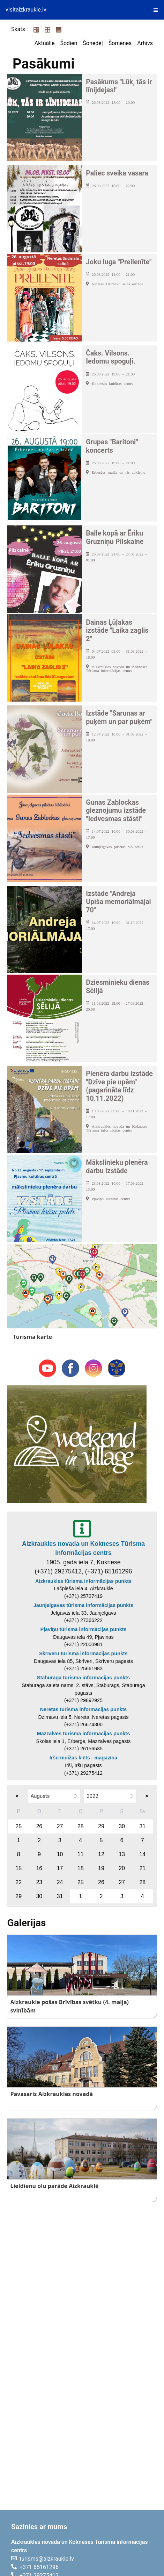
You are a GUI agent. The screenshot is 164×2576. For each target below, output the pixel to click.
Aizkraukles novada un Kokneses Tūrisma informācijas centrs (83, 1548)
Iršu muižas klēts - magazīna (83, 1757)
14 (142, 1854)
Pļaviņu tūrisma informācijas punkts (83, 1629)
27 (60, 1826)
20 (122, 1868)
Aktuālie (45, 43)
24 (60, 1882)
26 (39, 1826)
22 (18, 1882)
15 (18, 1868)
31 (142, 1826)
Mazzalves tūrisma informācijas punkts (83, 1733)
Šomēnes (120, 43)
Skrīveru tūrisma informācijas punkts (83, 1653)
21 (142, 1868)
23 (39, 1882)
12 (101, 1854)
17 (60, 1868)
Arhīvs (145, 43)
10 (60, 1854)
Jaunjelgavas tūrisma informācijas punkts (83, 1605)
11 (80, 1854)
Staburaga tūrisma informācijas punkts (83, 1677)
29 (101, 1826)
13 (122, 1854)
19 (101, 1868)
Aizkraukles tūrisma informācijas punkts (83, 1581)
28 (80, 1826)
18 (80, 1868)
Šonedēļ (93, 43)
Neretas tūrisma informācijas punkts (83, 1709)
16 (39, 1868)
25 (18, 1826)
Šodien (68, 43)
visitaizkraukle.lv (26, 9)
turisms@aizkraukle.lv (47, 2558)
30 (122, 1826)
